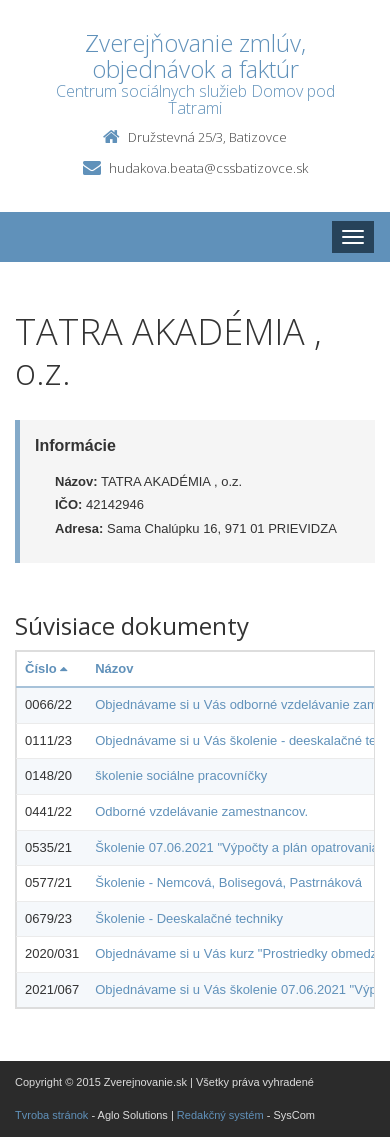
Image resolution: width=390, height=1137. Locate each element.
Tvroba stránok (51, 1115)
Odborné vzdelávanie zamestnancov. (201, 811)
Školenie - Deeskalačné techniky (189, 918)
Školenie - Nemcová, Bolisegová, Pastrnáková (228, 882)
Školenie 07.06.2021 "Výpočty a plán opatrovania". (241, 847)
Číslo (46, 668)
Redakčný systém (220, 1115)
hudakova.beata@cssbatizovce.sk (208, 168)
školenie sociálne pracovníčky (181, 775)
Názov (114, 668)
